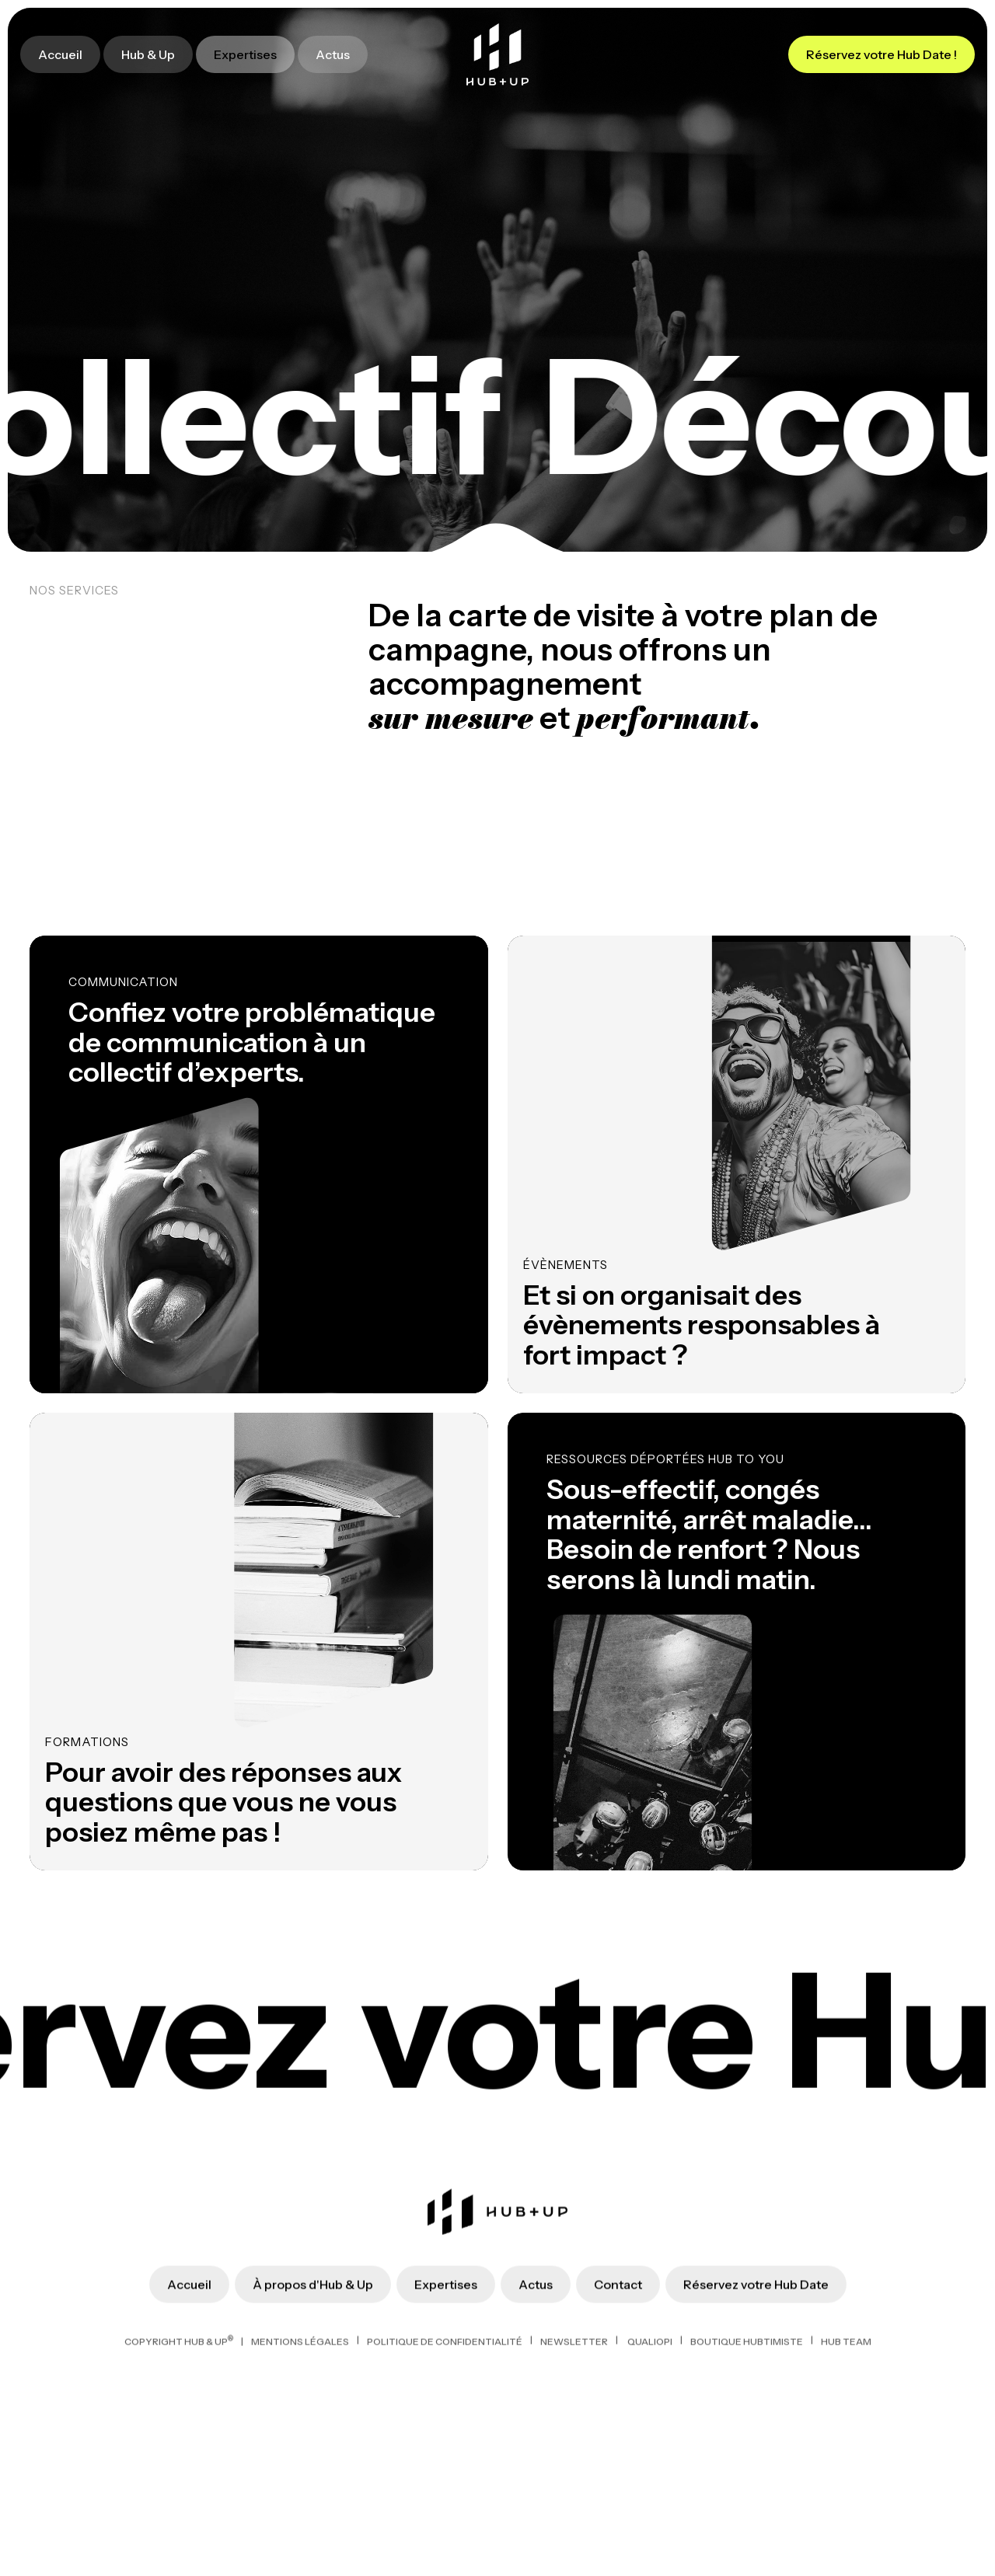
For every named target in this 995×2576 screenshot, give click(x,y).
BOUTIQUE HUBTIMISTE (746, 2490)
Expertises (245, 54)
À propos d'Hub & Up (313, 2433)
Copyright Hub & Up (178, 2490)
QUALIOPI (649, 2490)
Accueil (60, 54)
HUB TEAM (846, 2490)
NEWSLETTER (574, 2490)
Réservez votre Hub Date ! (881, 54)
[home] (497, 54)
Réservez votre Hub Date (756, 2433)
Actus (333, 54)
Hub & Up (148, 54)
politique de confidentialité (444, 2490)
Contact (618, 2433)
